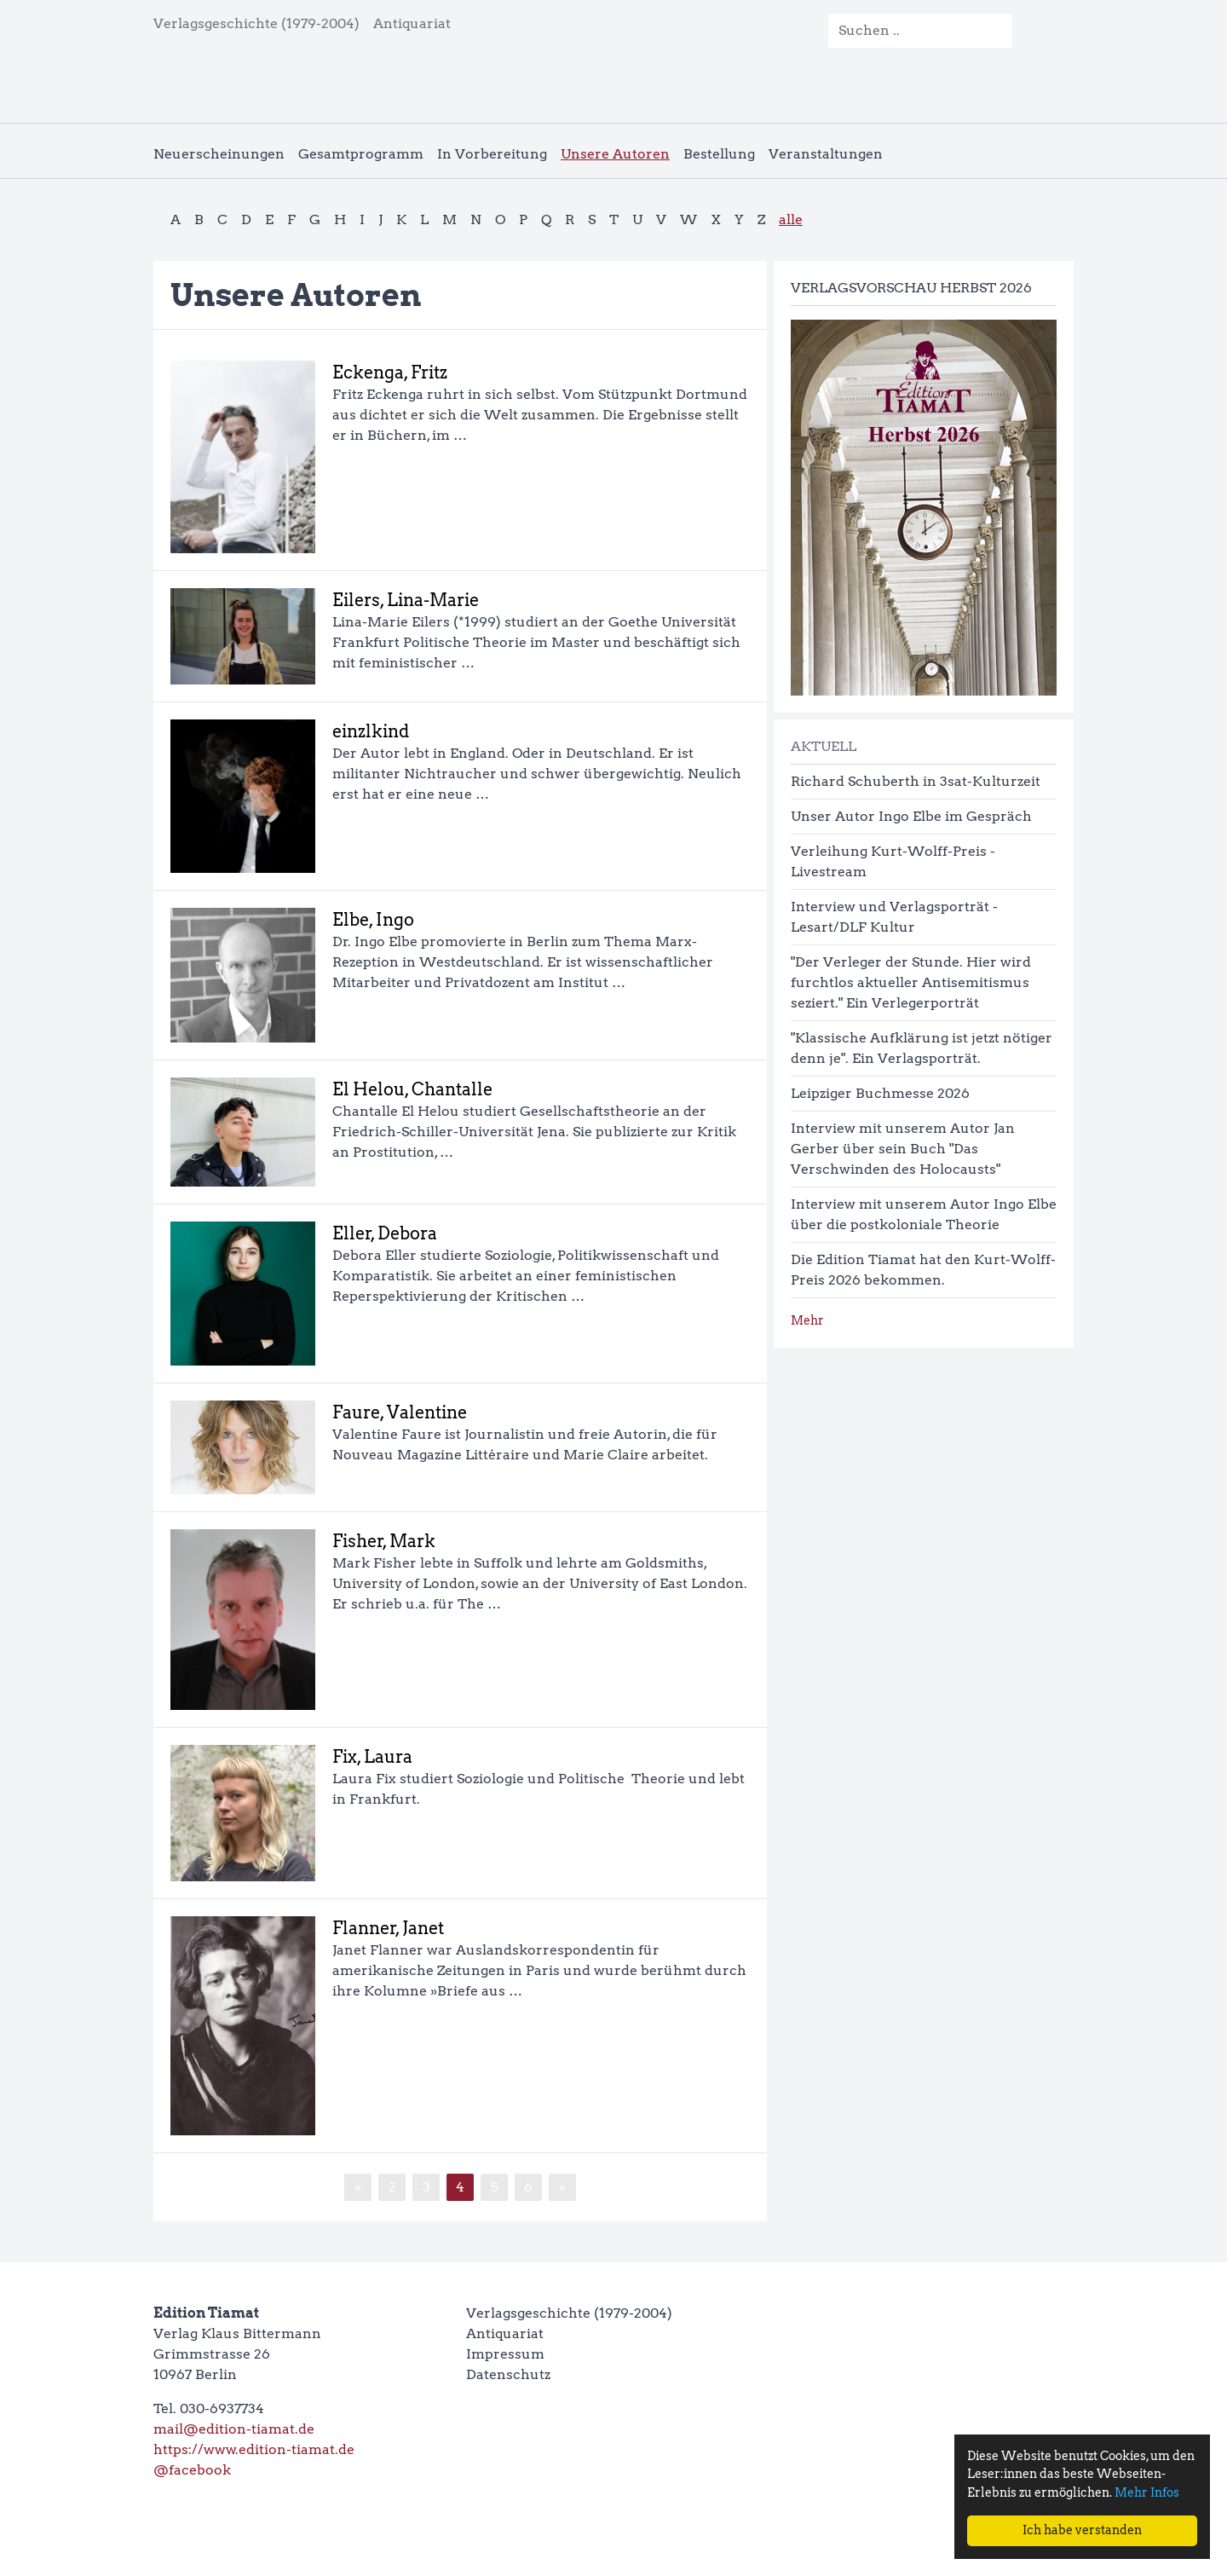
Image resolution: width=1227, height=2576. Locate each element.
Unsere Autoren (615, 154)
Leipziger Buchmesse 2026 (880, 1093)
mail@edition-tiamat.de (233, 2429)
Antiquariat (412, 23)
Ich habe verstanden (1082, 2530)
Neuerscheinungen (219, 154)
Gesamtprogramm (360, 154)
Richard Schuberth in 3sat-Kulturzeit (915, 781)
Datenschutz (508, 2374)
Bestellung (719, 154)
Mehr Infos (1147, 2492)
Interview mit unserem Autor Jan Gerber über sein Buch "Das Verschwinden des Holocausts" (903, 1148)
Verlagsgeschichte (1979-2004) (256, 23)
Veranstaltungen (826, 154)
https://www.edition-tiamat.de (253, 2449)
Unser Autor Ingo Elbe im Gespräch (911, 816)
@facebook (192, 2470)
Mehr (807, 1320)
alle (791, 219)
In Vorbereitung (492, 154)
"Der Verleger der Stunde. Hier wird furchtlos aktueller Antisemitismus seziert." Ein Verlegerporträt (911, 982)
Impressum (505, 2354)
